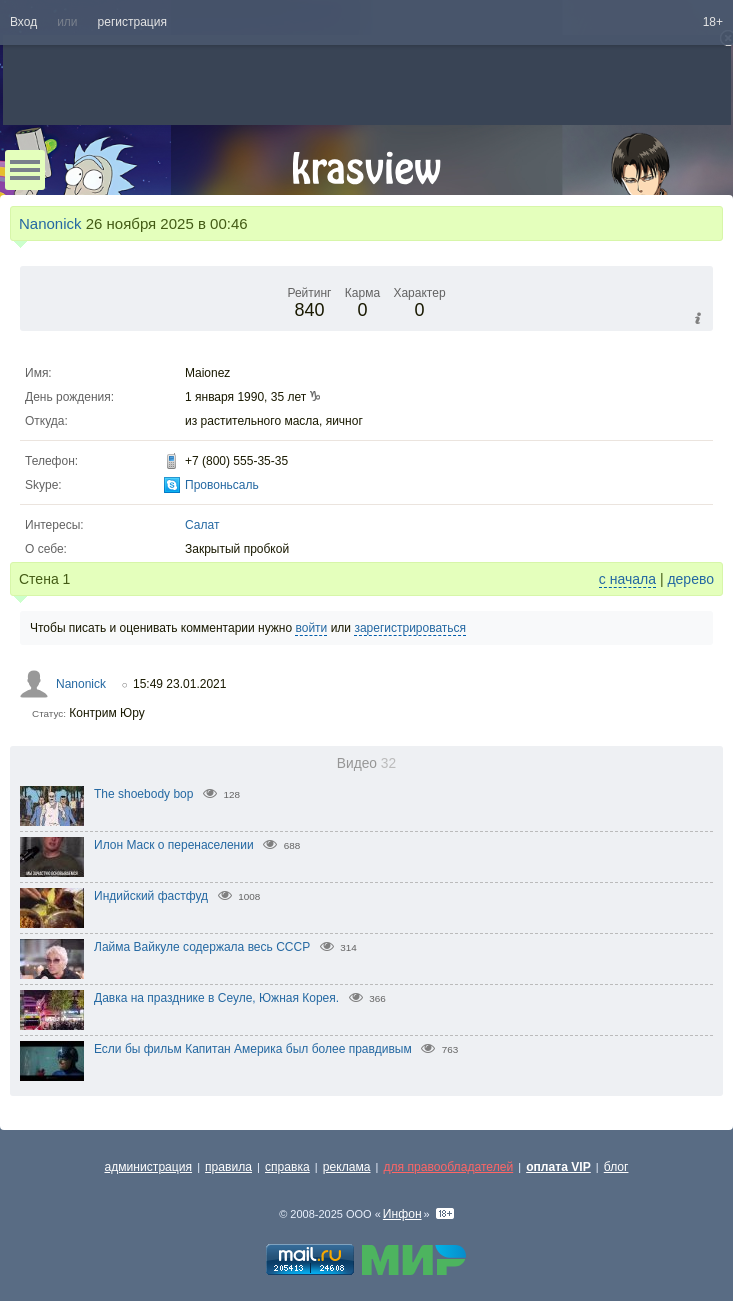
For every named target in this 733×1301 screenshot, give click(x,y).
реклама (347, 1167)
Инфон (402, 1214)
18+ (713, 22)
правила (228, 1167)
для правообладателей (448, 1167)
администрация (149, 1167)
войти (311, 628)
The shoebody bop (143, 794)
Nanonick (50, 223)
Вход (23, 22)
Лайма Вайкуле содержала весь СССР (202, 947)
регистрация (132, 22)
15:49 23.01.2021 (179, 684)
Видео (366, 763)
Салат (202, 525)
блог (616, 1167)
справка (287, 1167)
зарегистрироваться (410, 628)
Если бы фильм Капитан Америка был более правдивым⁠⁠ (253, 1049)
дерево (690, 579)
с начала (627, 579)
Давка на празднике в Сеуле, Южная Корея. (216, 998)
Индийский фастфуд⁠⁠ (151, 896)
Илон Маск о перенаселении (174, 845)
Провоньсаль (222, 485)
